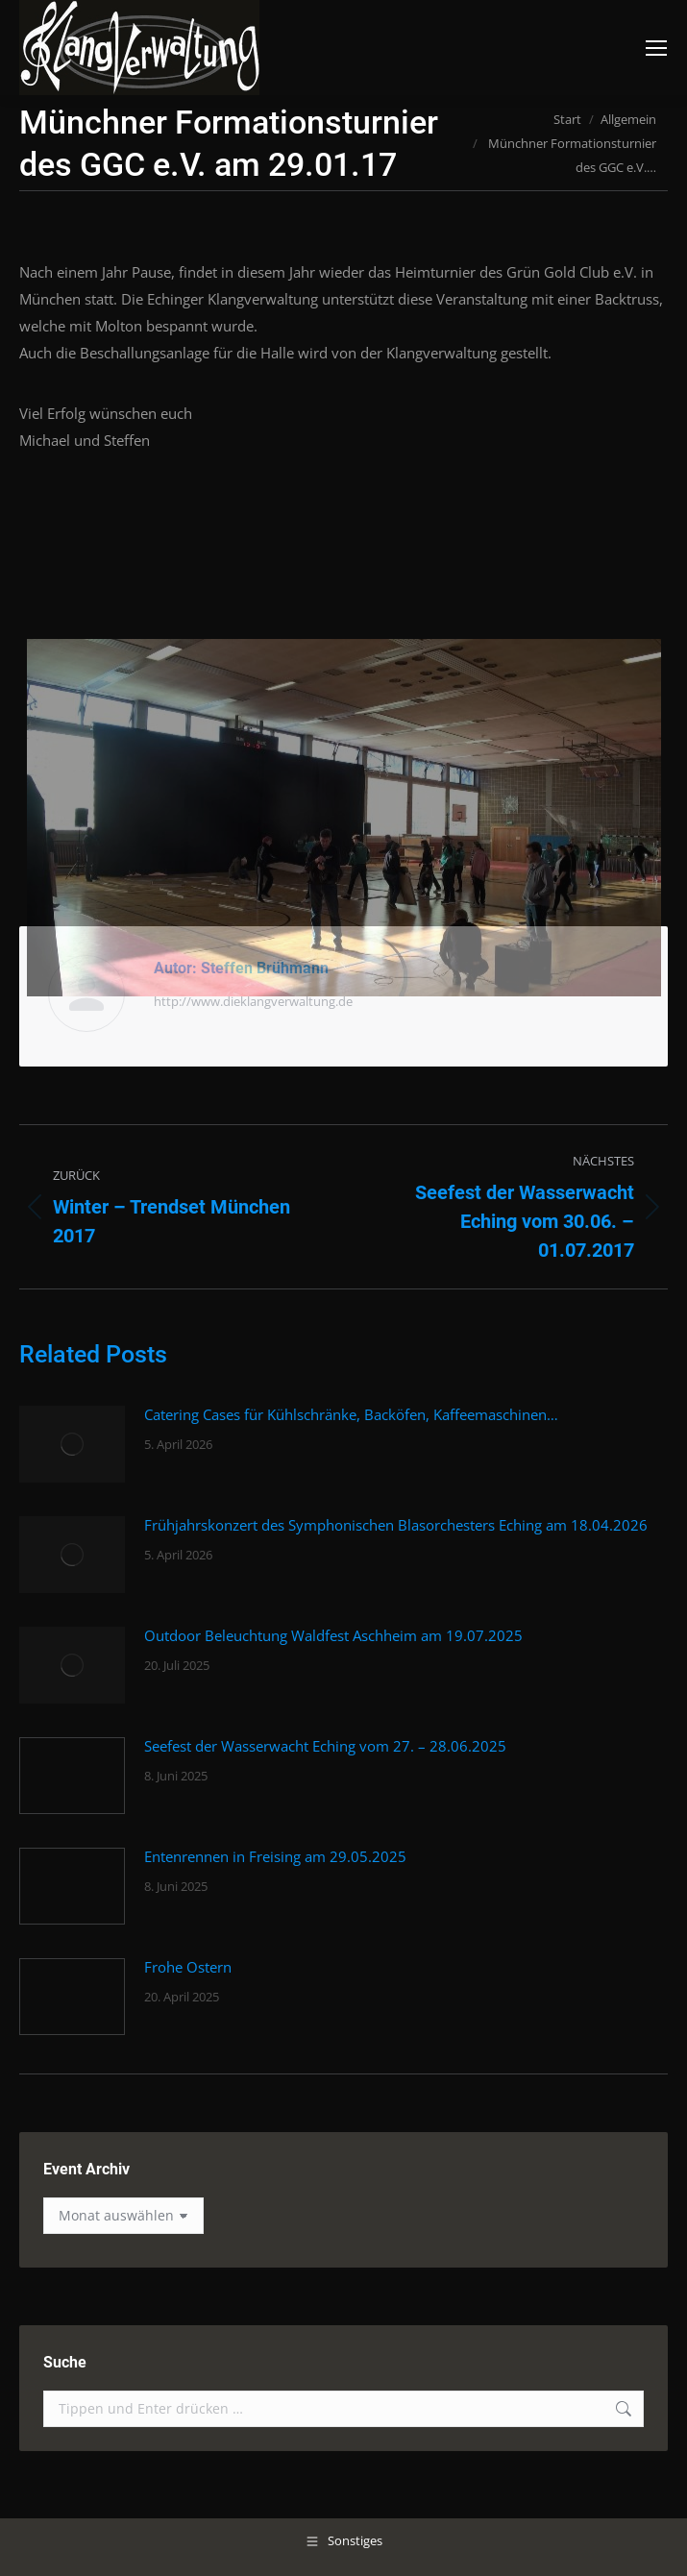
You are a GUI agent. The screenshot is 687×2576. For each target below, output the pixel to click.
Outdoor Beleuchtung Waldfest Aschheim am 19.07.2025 (333, 1635)
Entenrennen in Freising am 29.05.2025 (275, 1856)
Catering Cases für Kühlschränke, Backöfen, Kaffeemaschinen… (351, 1414)
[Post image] (72, 1444)
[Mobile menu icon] (656, 48)
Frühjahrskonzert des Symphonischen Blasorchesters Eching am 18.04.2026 (396, 1524)
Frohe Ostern (188, 1966)
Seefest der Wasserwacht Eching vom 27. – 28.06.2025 (325, 1745)
